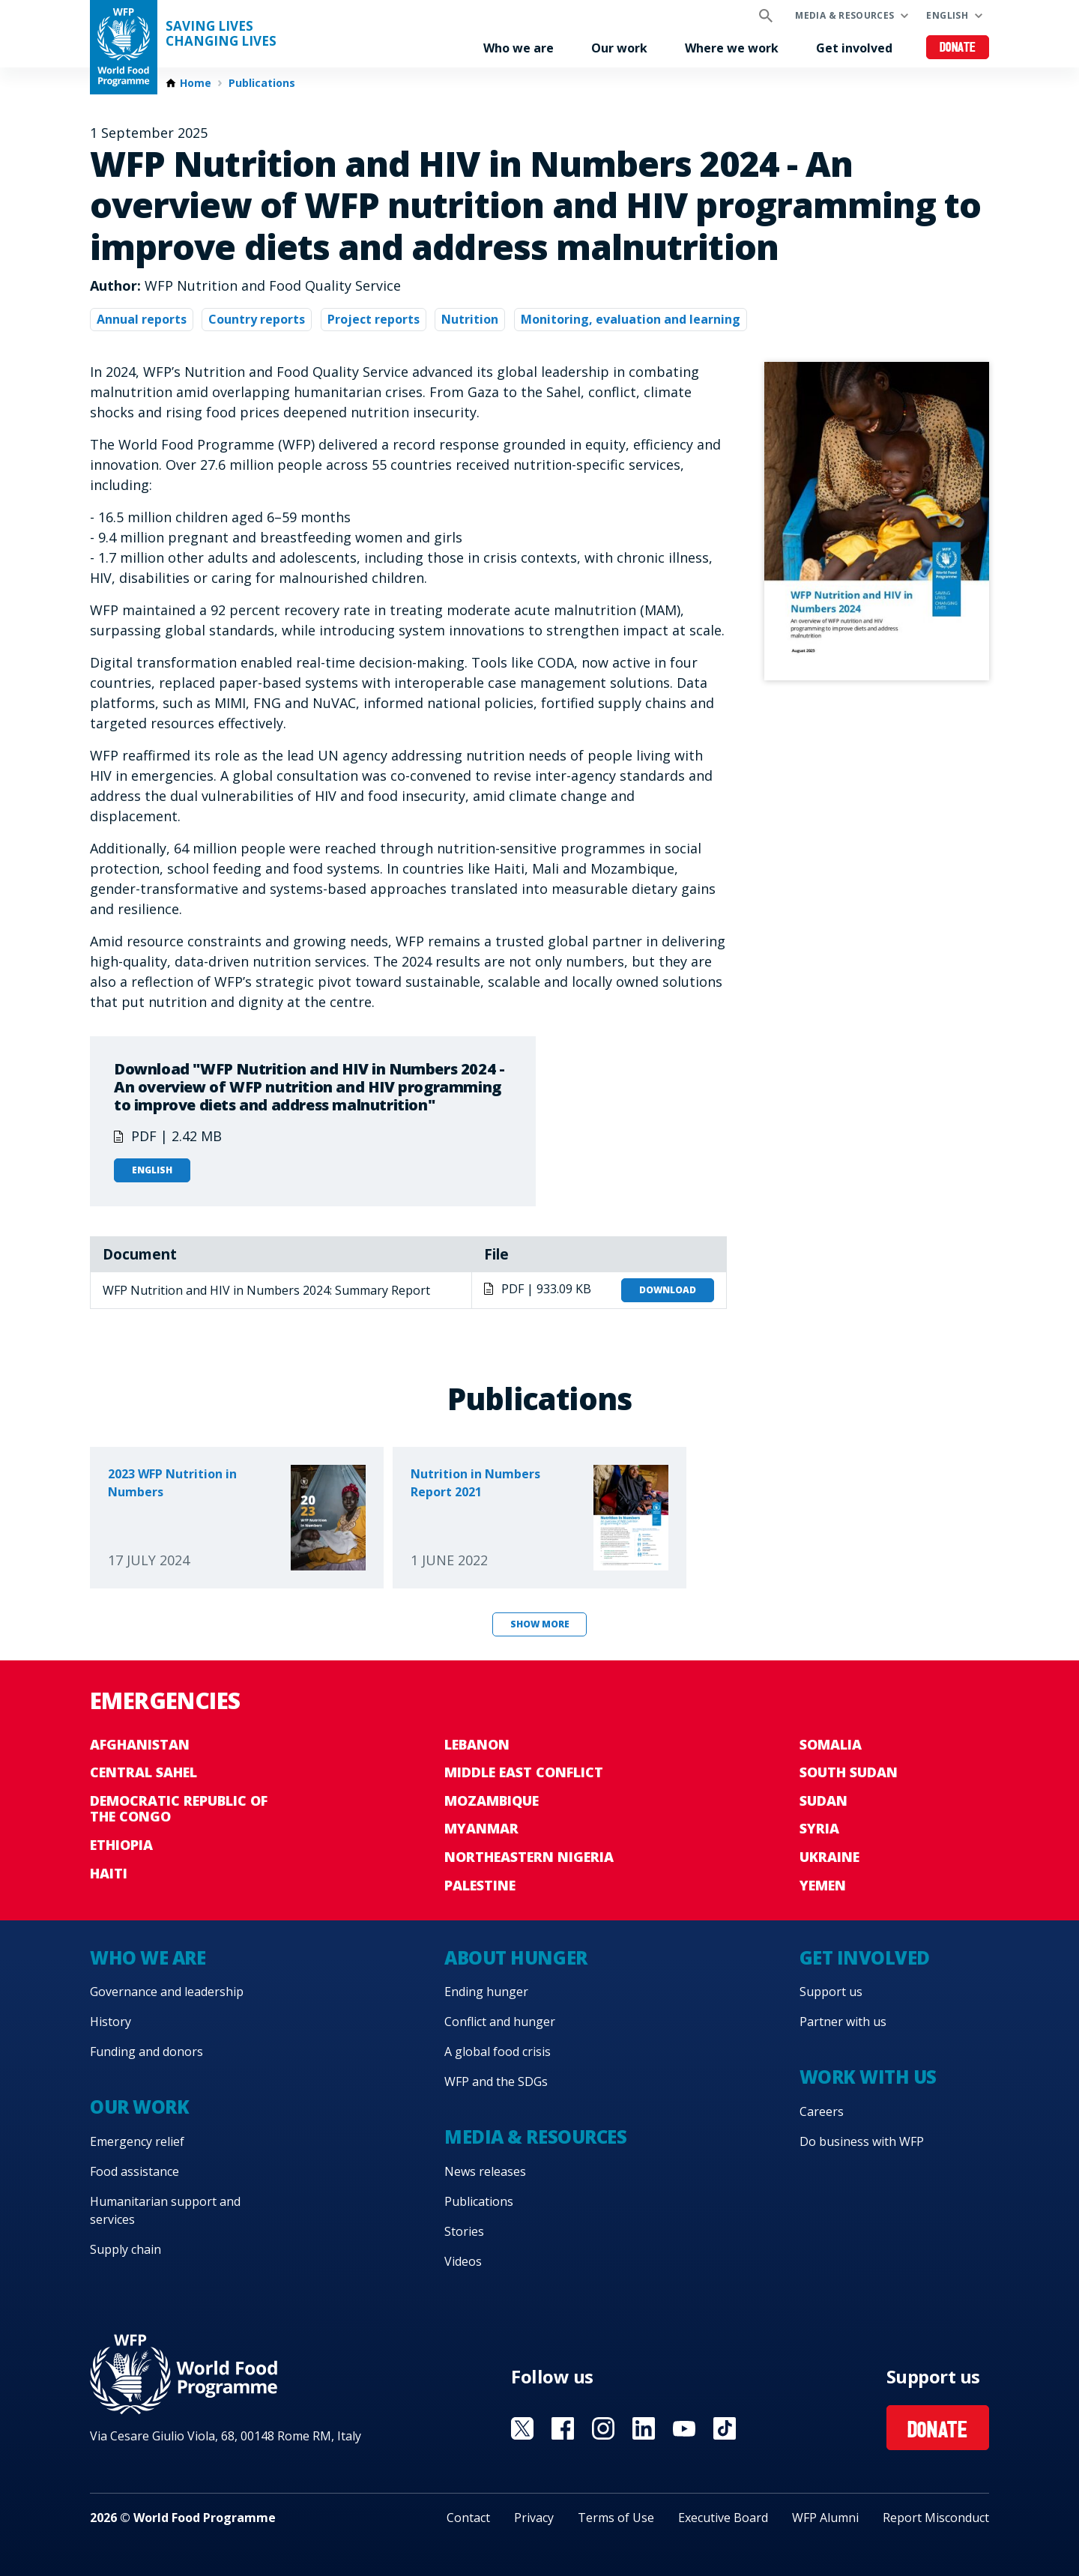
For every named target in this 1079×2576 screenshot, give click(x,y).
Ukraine (829, 1857)
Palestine (480, 1885)
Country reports (256, 319)
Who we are (518, 48)
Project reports (373, 319)
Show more (539, 1624)
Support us (831, 1991)
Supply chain (125, 2249)
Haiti (108, 1873)
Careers (822, 2111)
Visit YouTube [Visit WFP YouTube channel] (684, 2428)
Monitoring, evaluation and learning (630, 319)
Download (667, 1290)
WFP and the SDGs (496, 2081)
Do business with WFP (862, 2141)
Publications (262, 83)
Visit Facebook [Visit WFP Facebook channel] (562, 2428)
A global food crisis (497, 2051)
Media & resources (844, 15)
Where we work (732, 48)
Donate (958, 48)
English (947, 15)
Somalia (831, 1744)
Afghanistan (140, 1744)
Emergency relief (137, 2141)
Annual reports (142, 319)
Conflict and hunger (499, 2021)
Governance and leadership (167, 1991)
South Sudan (849, 1772)
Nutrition (469, 319)
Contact (468, 2517)
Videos (463, 2261)
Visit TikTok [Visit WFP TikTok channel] (724, 2428)
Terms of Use (616, 2517)
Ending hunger (486, 1991)
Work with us (868, 2076)
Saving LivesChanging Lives (221, 34)
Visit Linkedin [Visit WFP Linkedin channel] (643, 2428)
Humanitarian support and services (165, 2210)
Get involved (854, 48)
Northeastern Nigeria (529, 1857)
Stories (464, 2231)
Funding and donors (146, 2051)
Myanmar (481, 1828)
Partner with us (843, 2021)
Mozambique (491, 1800)
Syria (819, 1828)
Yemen (823, 1885)
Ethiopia (121, 1845)
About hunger (515, 1957)
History (110, 2021)
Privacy (534, 2517)
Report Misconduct (936, 2517)
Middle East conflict (523, 1772)
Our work (619, 48)
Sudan (823, 1800)
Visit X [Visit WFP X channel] (522, 2428)
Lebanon (477, 1744)
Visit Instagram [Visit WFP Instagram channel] (603, 2428)
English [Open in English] (152, 1170)
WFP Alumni (825, 2517)
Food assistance (134, 2171)
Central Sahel (143, 1772)
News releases (485, 2171)
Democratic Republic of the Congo (179, 1809)
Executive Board (723, 2517)
